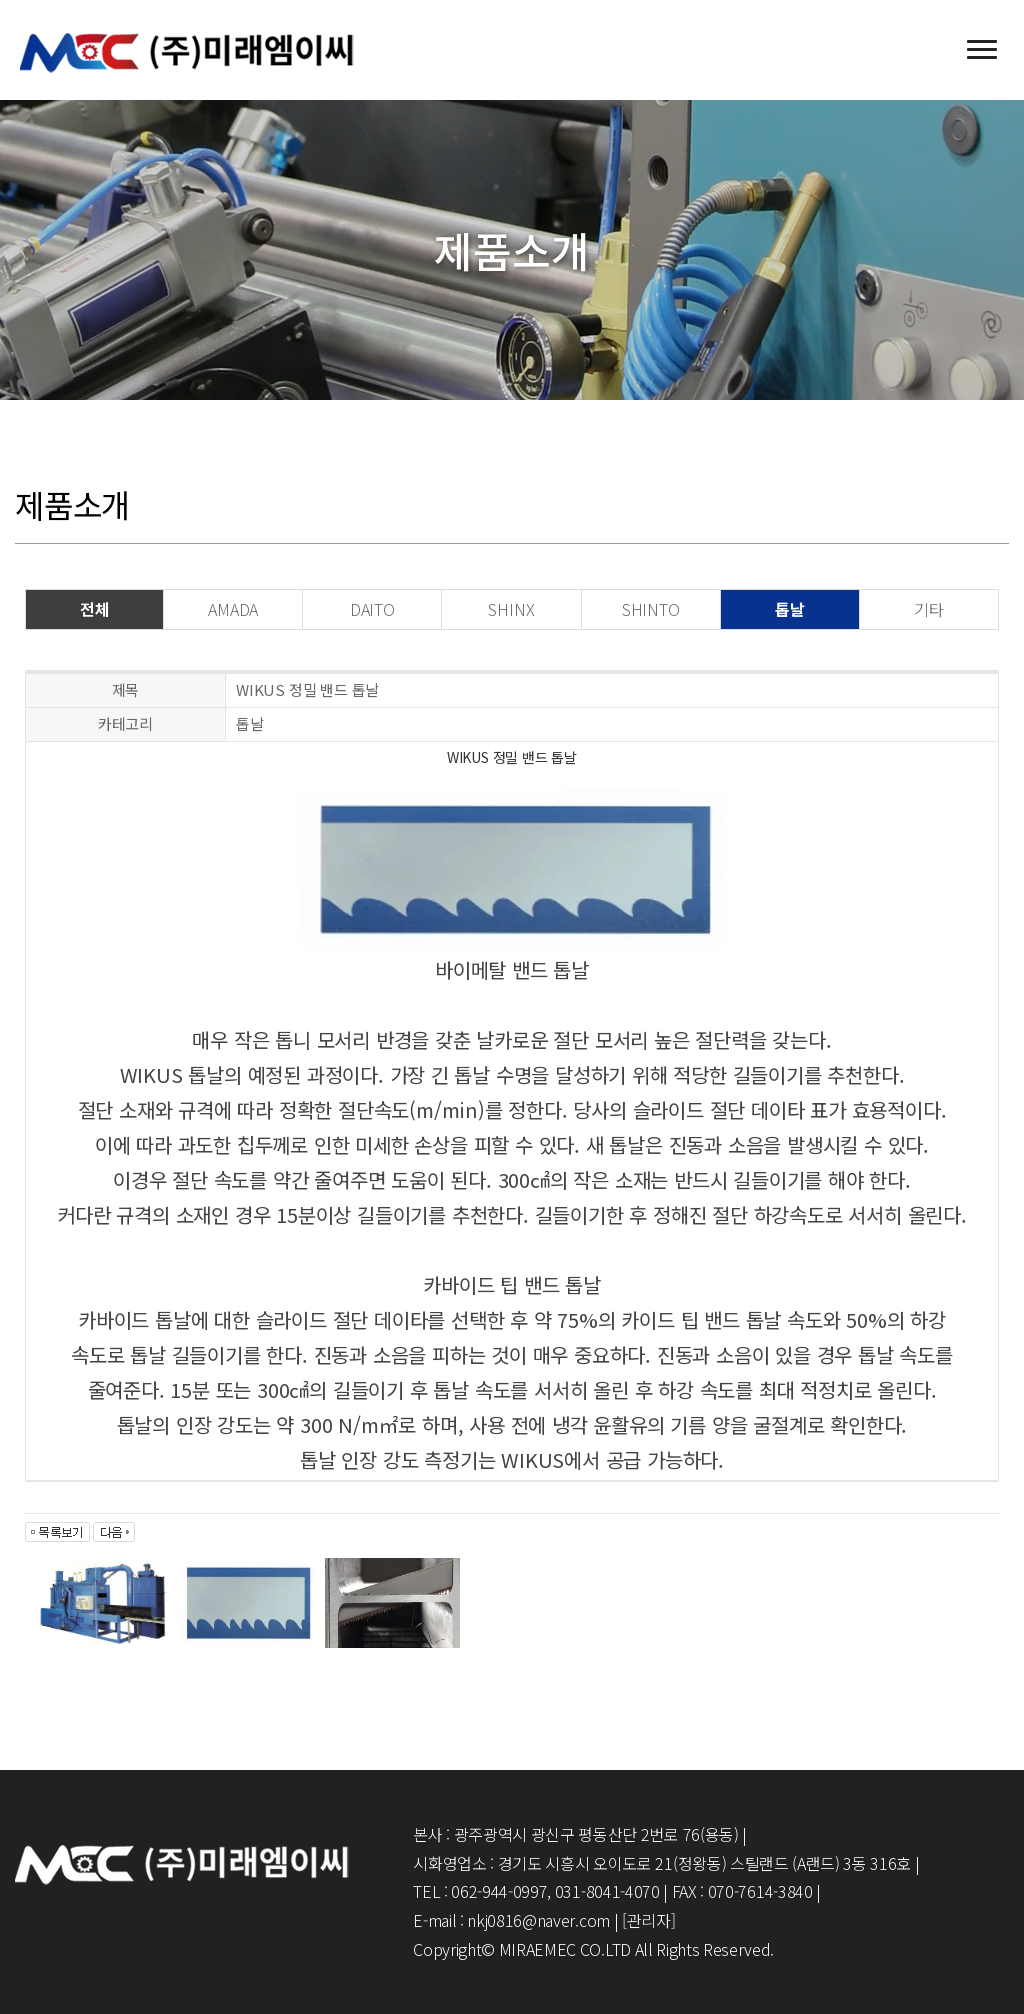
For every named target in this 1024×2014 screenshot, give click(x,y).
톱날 (790, 609)
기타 (929, 609)
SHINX (511, 609)
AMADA (233, 609)
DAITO (372, 609)
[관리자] (648, 1920)
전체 (95, 609)
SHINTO (651, 609)
